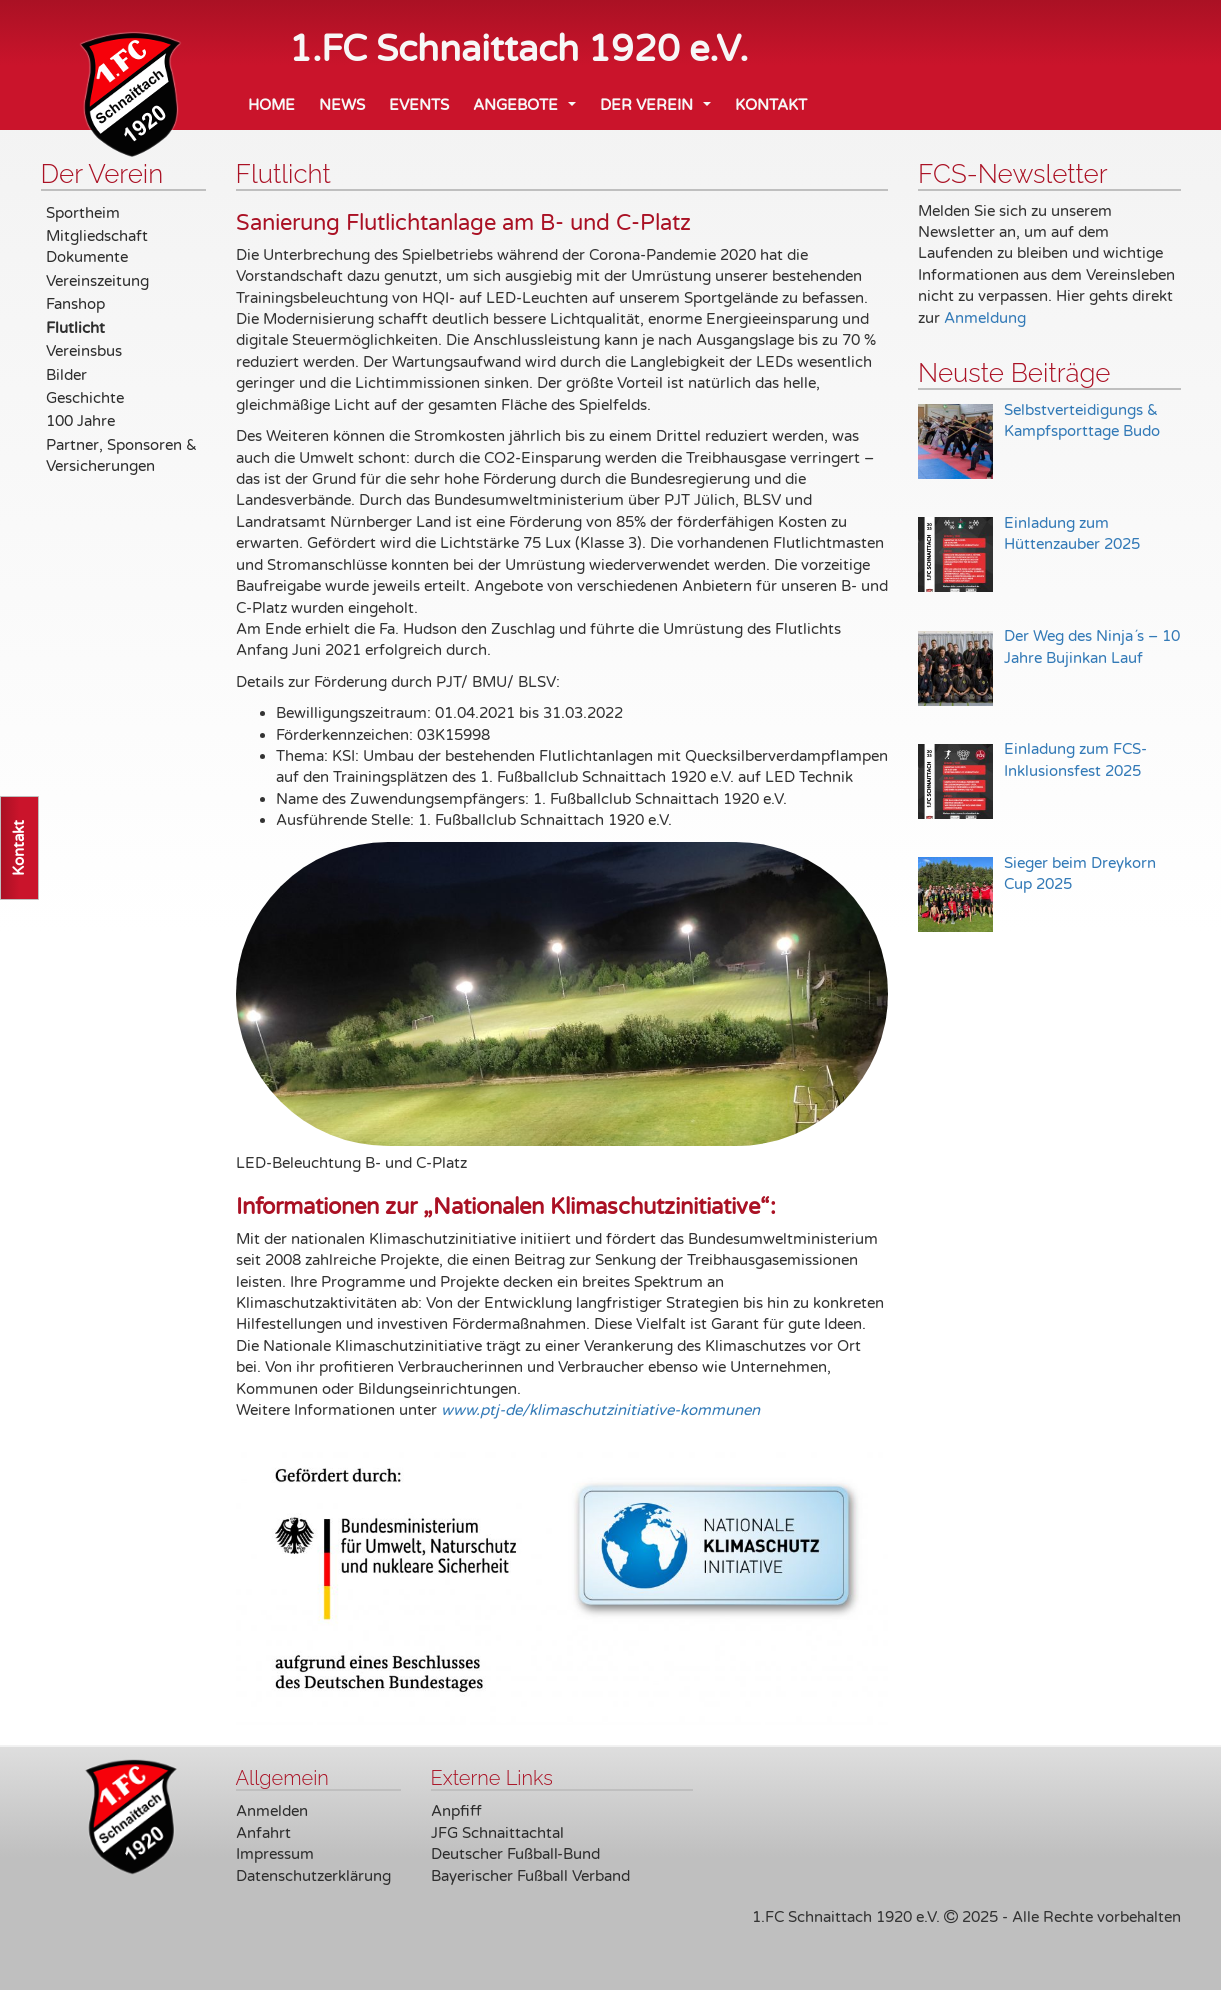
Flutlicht (75, 328)
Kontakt (771, 105)
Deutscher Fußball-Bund (515, 1854)
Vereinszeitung (97, 281)
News (342, 105)
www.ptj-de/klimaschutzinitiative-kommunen (600, 1410)
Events (419, 105)
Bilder (66, 375)
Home (271, 105)
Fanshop (75, 304)
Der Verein (659, 110)
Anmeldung (985, 318)
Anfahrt (263, 1833)
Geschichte (85, 398)
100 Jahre (80, 421)
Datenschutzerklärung (313, 1876)
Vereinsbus (84, 351)
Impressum (275, 1854)
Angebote (528, 110)
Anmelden (272, 1811)
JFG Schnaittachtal (497, 1833)
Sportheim (83, 213)
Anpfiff (456, 1811)
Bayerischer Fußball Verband (530, 1876)
